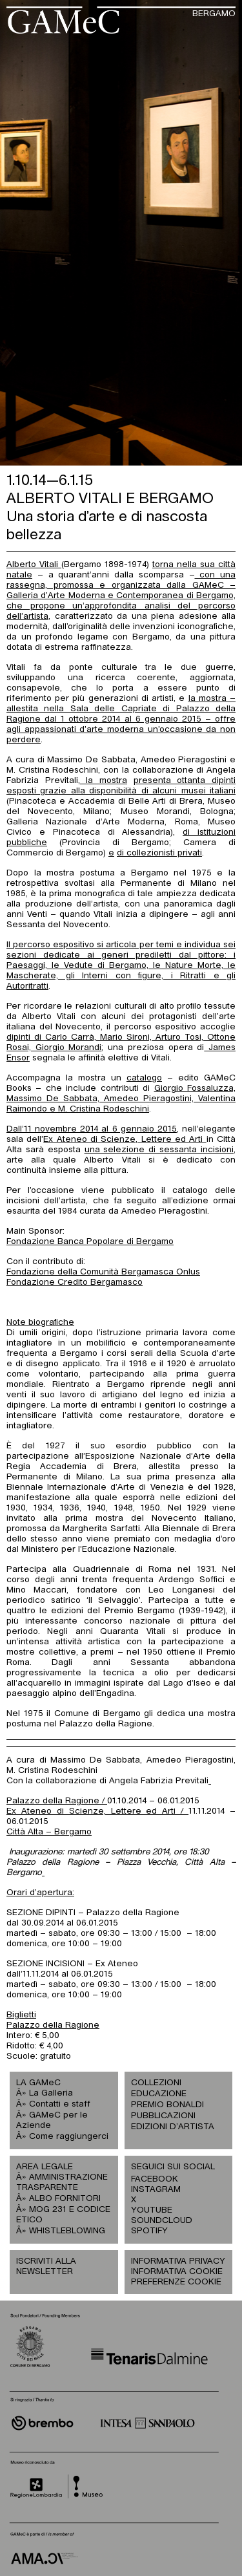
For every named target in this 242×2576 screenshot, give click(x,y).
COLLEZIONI (156, 2083)
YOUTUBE (151, 2210)
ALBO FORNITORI (65, 2199)
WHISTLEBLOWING (67, 2231)
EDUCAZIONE (159, 2094)
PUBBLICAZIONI (163, 2116)
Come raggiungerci (68, 2136)
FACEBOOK (154, 2179)
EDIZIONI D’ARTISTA (172, 2127)
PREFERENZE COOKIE (176, 2282)
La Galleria (51, 2093)
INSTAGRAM (155, 2189)
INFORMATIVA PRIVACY (178, 2261)
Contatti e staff (59, 2104)
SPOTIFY (149, 2231)
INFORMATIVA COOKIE (177, 2272)
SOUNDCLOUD (155, 2220)
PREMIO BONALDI (167, 2105)
